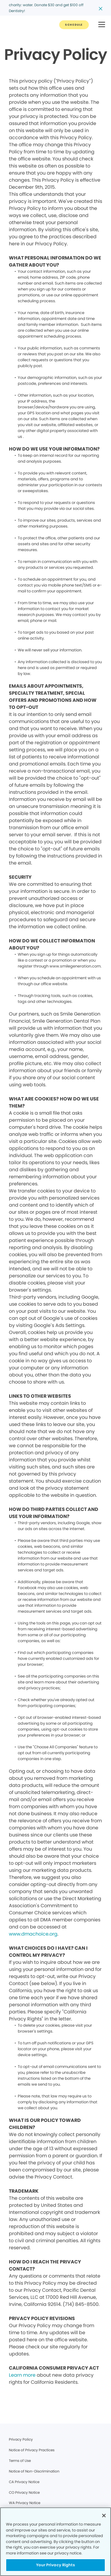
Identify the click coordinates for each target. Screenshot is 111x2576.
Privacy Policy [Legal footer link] (21, 2439)
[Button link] (74, 24)
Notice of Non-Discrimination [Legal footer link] (34, 2471)
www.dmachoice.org (33, 1934)
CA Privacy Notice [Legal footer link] (24, 2481)
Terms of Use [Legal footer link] (20, 2460)
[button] (101, 25)
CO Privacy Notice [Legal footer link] (24, 2492)
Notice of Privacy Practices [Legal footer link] (31, 2449)
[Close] (103, 2515)
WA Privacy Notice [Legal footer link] (24, 2502)
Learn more (22, 2375)
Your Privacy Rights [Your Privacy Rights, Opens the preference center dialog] (55, 2565)
